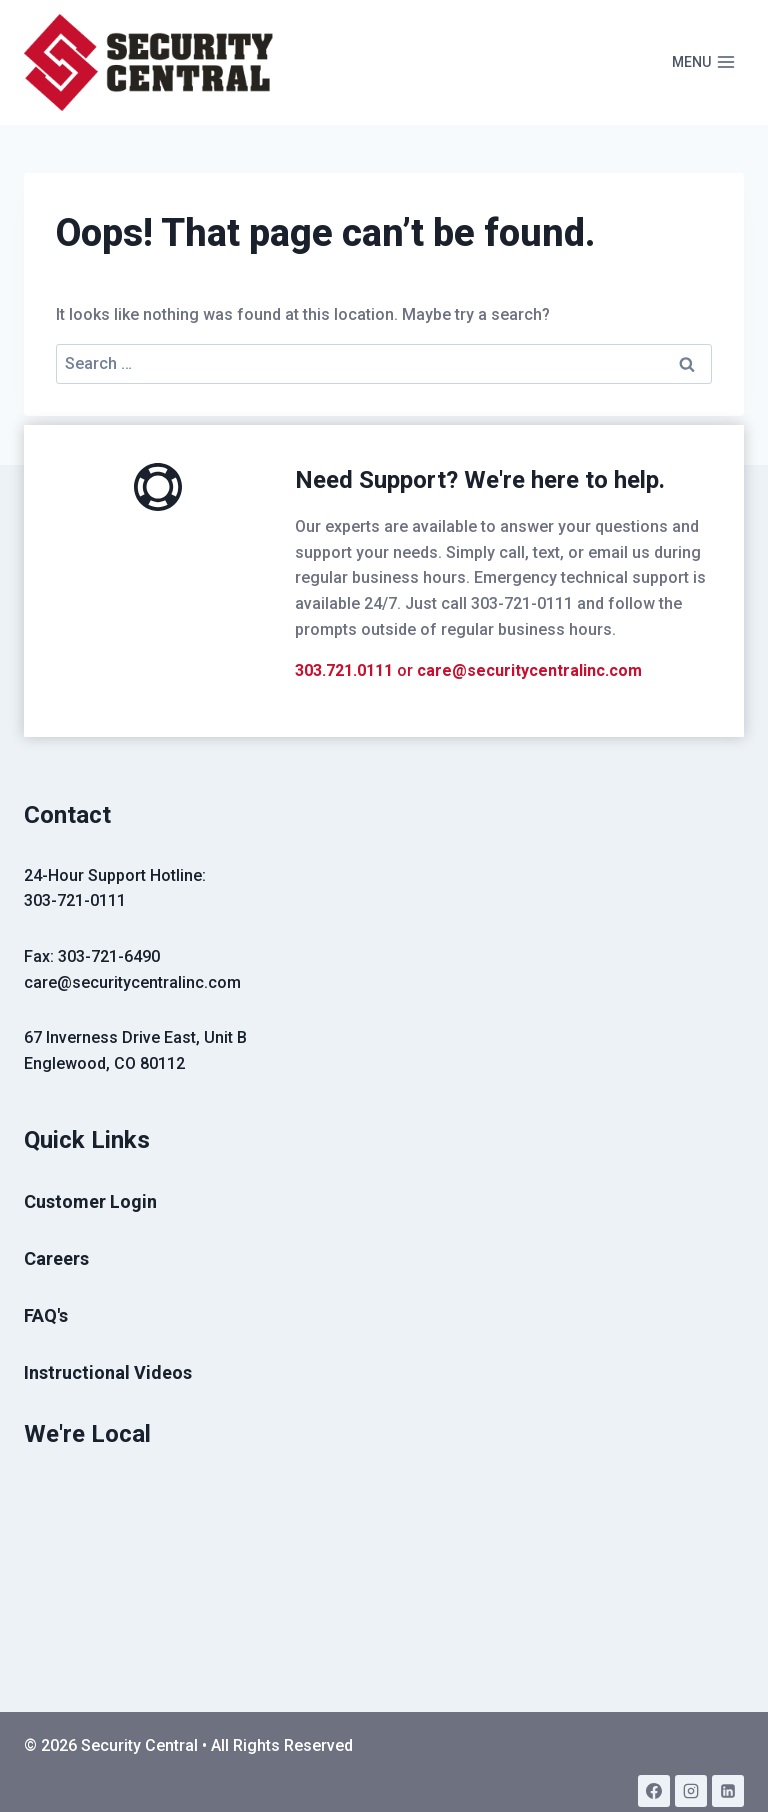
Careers (56, 1258)
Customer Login (90, 1201)
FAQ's (46, 1315)
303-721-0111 (75, 900)
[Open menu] (703, 63)
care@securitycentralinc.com (529, 670)
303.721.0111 (344, 670)
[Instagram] (691, 1791)
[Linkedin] (728, 1791)
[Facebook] (654, 1791)
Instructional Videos (108, 1372)
